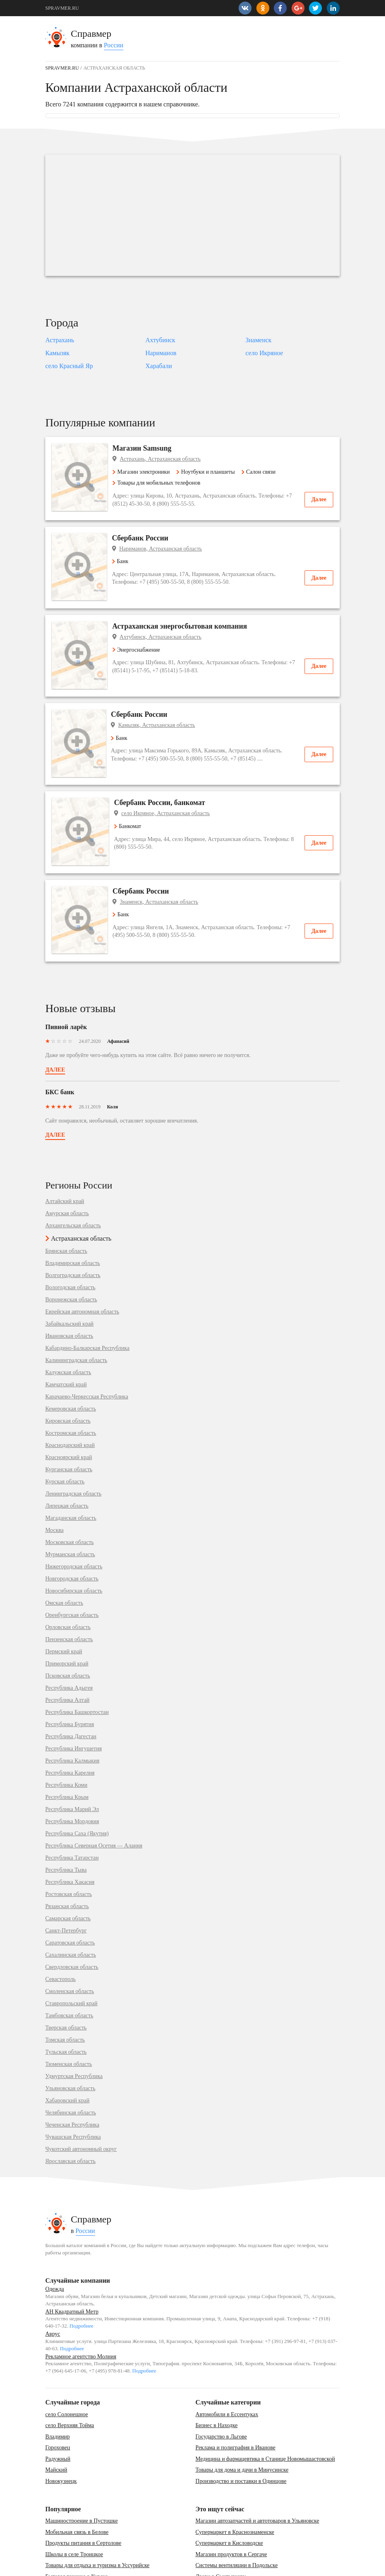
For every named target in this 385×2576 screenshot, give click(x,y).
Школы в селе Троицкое (74, 2505)
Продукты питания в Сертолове (83, 2494)
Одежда (54, 2240)
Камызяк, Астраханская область (163, 706)
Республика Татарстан (72, 1809)
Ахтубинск (161, 340)
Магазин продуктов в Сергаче (231, 2505)
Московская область (69, 1493)
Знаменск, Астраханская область (164, 863)
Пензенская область (69, 1590)
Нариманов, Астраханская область (166, 549)
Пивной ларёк (66, 977)
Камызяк (57, 353)
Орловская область (68, 1578)
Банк (125, 561)
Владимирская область (72, 1214)
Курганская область (68, 1421)
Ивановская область (69, 1287)
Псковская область (67, 1627)
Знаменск (258, 340)
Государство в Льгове (221, 2387)
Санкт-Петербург (66, 1882)
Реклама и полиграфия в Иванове (235, 2399)
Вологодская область (70, 1238)
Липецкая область (67, 1457)
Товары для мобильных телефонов (161, 483)
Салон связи (263, 472)
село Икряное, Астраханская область (169, 784)
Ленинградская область (73, 1445)
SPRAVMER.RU (62, 8)
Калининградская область (76, 1311)
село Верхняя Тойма (69, 2376)
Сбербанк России (145, 538)
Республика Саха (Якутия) (77, 1785)
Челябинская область (70, 2064)
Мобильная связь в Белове (76, 2483)
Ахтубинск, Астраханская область (165, 627)
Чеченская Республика (72, 2076)
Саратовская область (70, 1894)
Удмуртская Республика (74, 2027)
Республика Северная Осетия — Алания (93, 1797)
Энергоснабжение (141, 640)
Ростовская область (68, 1845)
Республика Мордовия (72, 1772)
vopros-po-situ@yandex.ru (205, 2566)
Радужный (57, 2410)
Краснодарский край (70, 1396)
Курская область (65, 1433)
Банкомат (130, 797)
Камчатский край (66, 1336)
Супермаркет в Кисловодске (229, 2494)
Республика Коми (66, 1736)
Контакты (55, 2566)
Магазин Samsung (146, 448)
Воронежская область (71, 1251)
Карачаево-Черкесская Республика (86, 1348)
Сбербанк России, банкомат (162, 773)
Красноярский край (68, 1408)
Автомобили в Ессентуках (226, 2365)
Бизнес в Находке (216, 2376)
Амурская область (67, 1164)
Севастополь (60, 1930)
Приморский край (66, 1615)
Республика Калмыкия (72, 1712)
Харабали (159, 366)
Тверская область (66, 1979)
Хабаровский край (67, 2052)
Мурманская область (70, 1505)
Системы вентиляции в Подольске (236, 2516)
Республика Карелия (70, 1724)
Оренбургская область (72, 1566)
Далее (318, 499)
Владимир (57, 2387)
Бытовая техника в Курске (76, 2528)
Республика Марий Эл (72, 1760)
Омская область (64, 1554)
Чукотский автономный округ (81, 2100)
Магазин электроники (146, 472)
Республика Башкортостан (77, 1663)
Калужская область (68, 1323)
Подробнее (81, 2277)
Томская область (65, 1991)
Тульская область (66, 2003)
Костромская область (70, 1384)
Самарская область (68, 1870)
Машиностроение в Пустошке (81, 2472)
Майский (56, 2421)
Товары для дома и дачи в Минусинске (241, 2421)
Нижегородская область (73, 1518)
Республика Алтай (67, 1651)
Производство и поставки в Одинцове (240, 2432)
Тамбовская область (69, 1967)
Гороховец (57, 2399)
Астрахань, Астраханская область (165, 459)
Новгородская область (71, 1530)
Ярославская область (70, 2112)
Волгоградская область (72, 1226)
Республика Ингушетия (73, 1700)
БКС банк (59, 1043)
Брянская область (66, 1202)
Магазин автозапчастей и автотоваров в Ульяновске (257, 2472)
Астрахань (59, 340)
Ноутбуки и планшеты (210, 472)
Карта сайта (85, 2566)
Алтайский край (64, 1152)
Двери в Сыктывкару (220, 2528)
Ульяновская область (70, 2039)
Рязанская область (67, 1857)
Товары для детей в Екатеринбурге (87, 2539)
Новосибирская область (73, 1542)
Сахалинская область (70, 1906)
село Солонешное (66, 2365)
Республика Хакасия (70, 1833)
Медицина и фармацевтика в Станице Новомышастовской (265, 2410)
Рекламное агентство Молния (80, 2307)
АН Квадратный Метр (71, 2263)
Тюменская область (68, 2015)
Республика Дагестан (70, 1687)
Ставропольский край (71, 1954)
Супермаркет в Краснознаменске (234, 2483)
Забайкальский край (69, 1275)
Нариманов (161, 353)
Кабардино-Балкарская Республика (87, 1299)
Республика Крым (67, 1748)
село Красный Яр (69, 366)
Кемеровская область (70, 1360)
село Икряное (264, 353)
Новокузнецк (61, 2432)
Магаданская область (70, 1469)
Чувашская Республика (73, 2088)
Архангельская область (73, 1177)
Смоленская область (69, 1942)
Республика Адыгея (69, 1639)
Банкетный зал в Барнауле (226, 2539)
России (113, 45)
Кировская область (68, 1372)
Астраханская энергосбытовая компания (184, 616)
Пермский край (63, 1603)
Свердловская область (71, 1918)
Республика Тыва (66, 1821)
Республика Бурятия (69, 1675)
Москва (54, 1481)
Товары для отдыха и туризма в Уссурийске (97, 2516)
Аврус (52, 2285)
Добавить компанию (126, 2566)
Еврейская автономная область (82, 1263)
